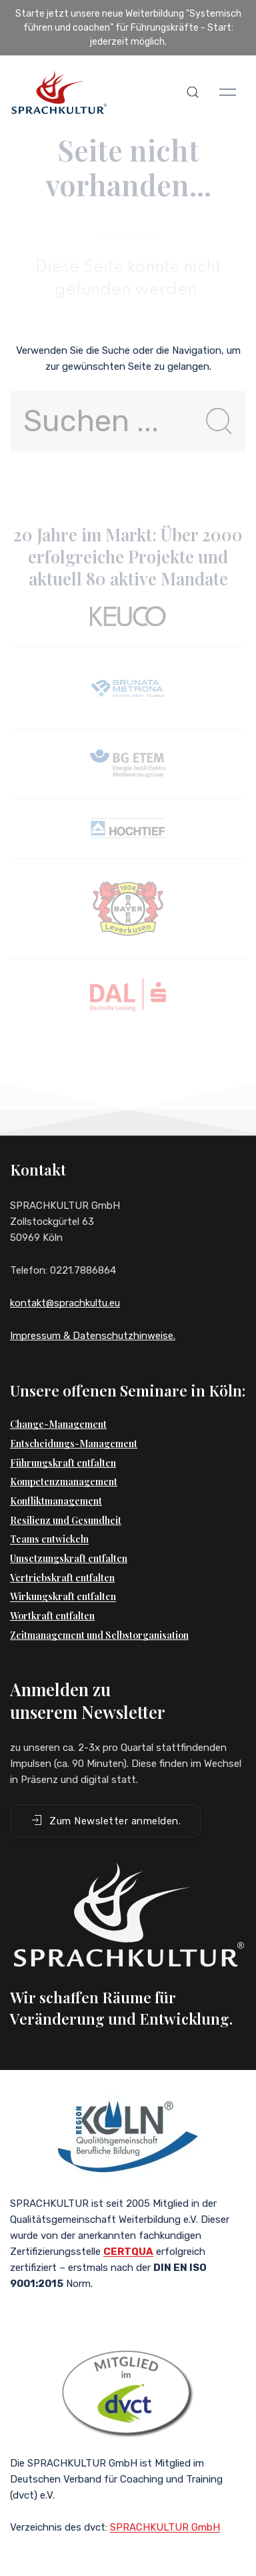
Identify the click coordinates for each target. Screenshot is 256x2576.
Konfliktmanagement (56, 1501)
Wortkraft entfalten (52, 1615)
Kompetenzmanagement (63, 1481)
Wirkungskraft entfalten (63, 1596)
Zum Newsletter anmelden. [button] (105, 1820)
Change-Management (58, 1424)
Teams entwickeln (49, 1539)
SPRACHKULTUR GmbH (165, 2527)
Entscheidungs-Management (73, 1443)
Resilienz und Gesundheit (65, 1520)
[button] (192, 92)
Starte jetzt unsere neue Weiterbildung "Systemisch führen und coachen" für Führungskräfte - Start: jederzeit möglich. (128, 27)
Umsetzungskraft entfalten (68, 1558)
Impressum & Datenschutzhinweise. (92, 1336)
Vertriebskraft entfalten (62, 1577)
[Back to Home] (58, 92)
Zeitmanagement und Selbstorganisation (99, 1635)
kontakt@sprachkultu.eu (65, 1303)
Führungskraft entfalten (63, 1463)
